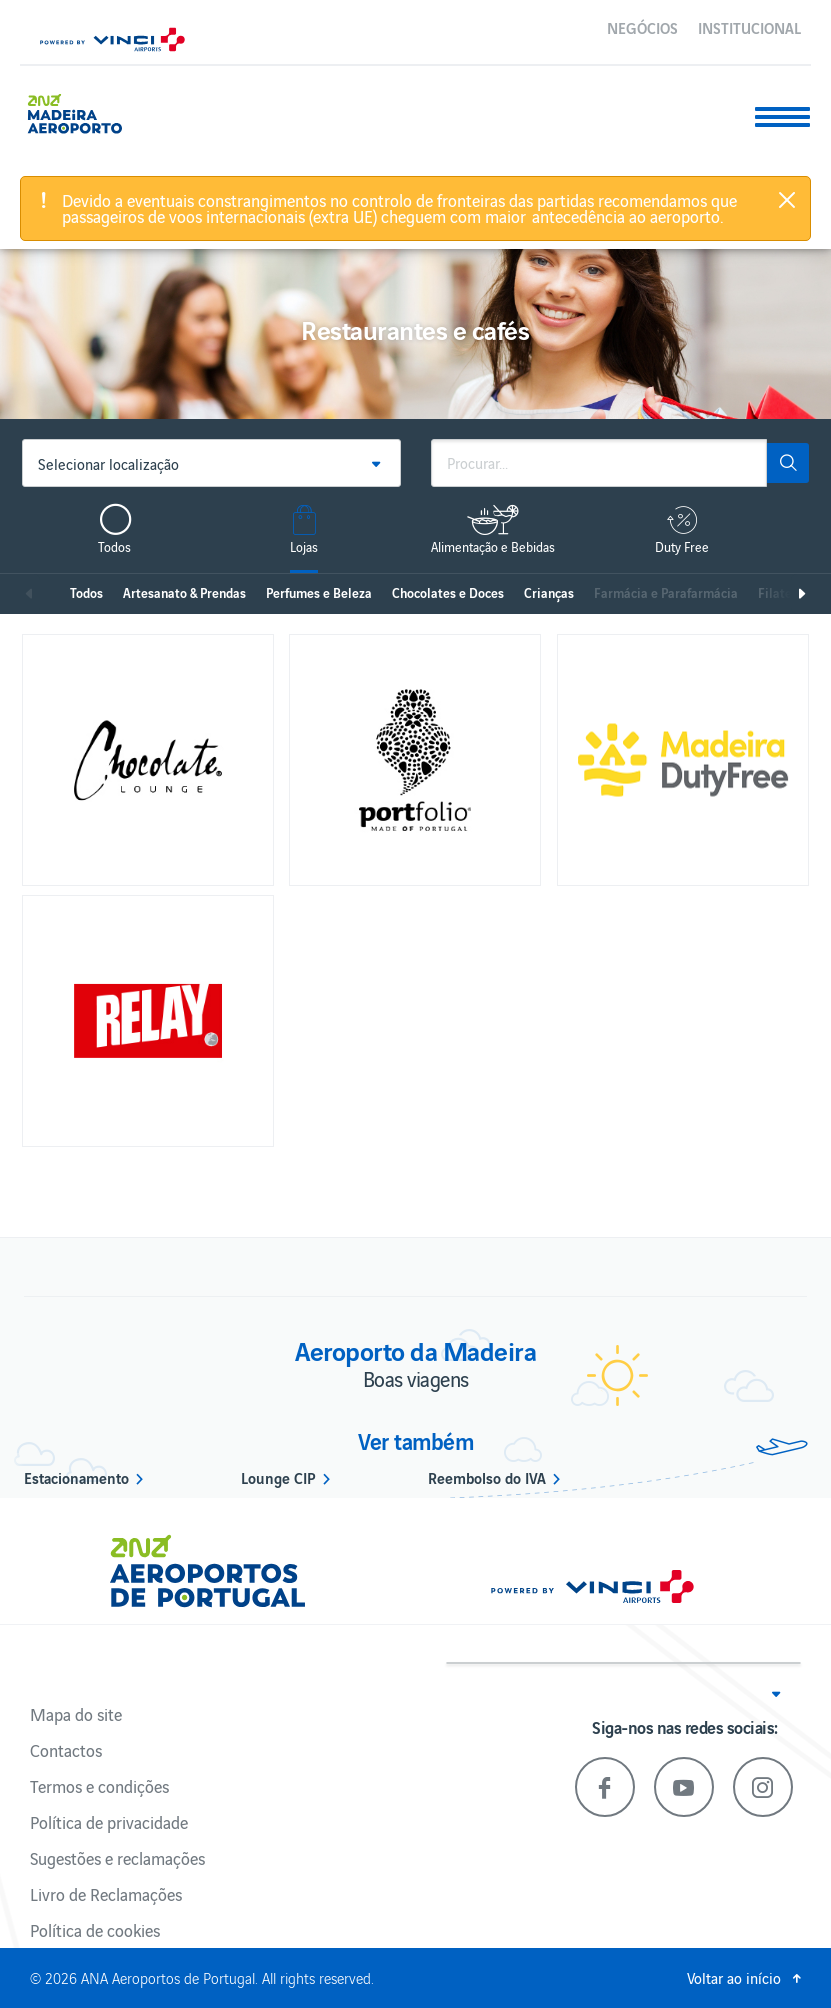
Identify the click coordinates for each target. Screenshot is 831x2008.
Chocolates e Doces (448, 592)
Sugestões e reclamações (117, 1858)
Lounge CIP (278, 1477)
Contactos (66, 1750)
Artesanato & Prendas (184, 592)
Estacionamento (76, 1477)
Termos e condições (99, 1786)
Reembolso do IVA (487, 1477)
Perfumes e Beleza (319, 592)
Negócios (642, 27)
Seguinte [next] (801, 594)
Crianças (549, 592)
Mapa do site (76, 1714)
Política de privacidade (109, 1822)
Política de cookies (95, 1930)
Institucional (749, 27)
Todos (86, 592)
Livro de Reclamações (106, 1894)
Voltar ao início (734, 1977)
